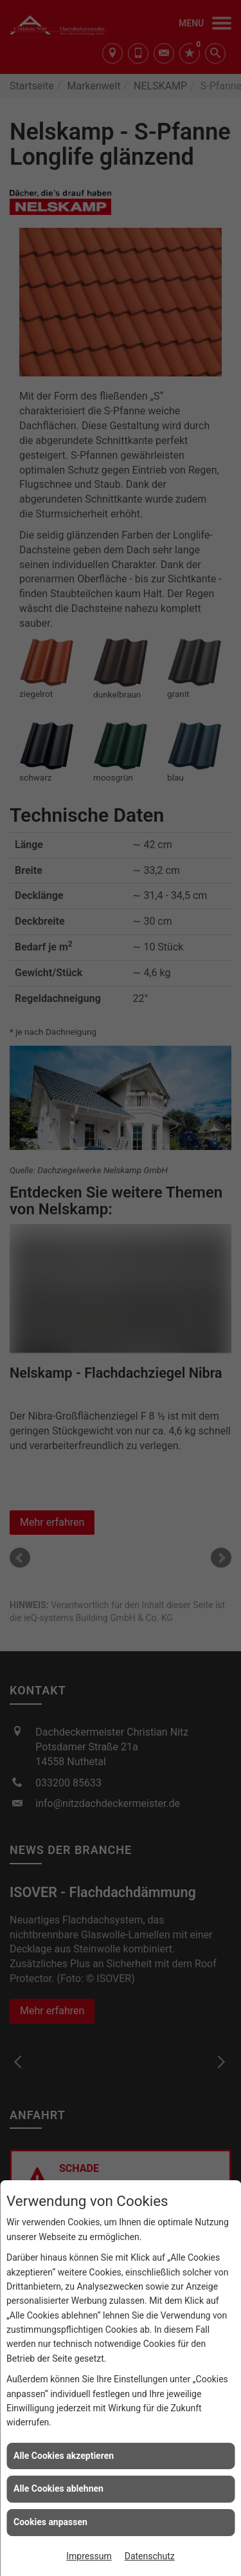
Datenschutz (150, 2556)
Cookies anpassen (50, 2522)
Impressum (88, 2556)
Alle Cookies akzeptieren (63, 2456)
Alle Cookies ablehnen (58, 2488)
